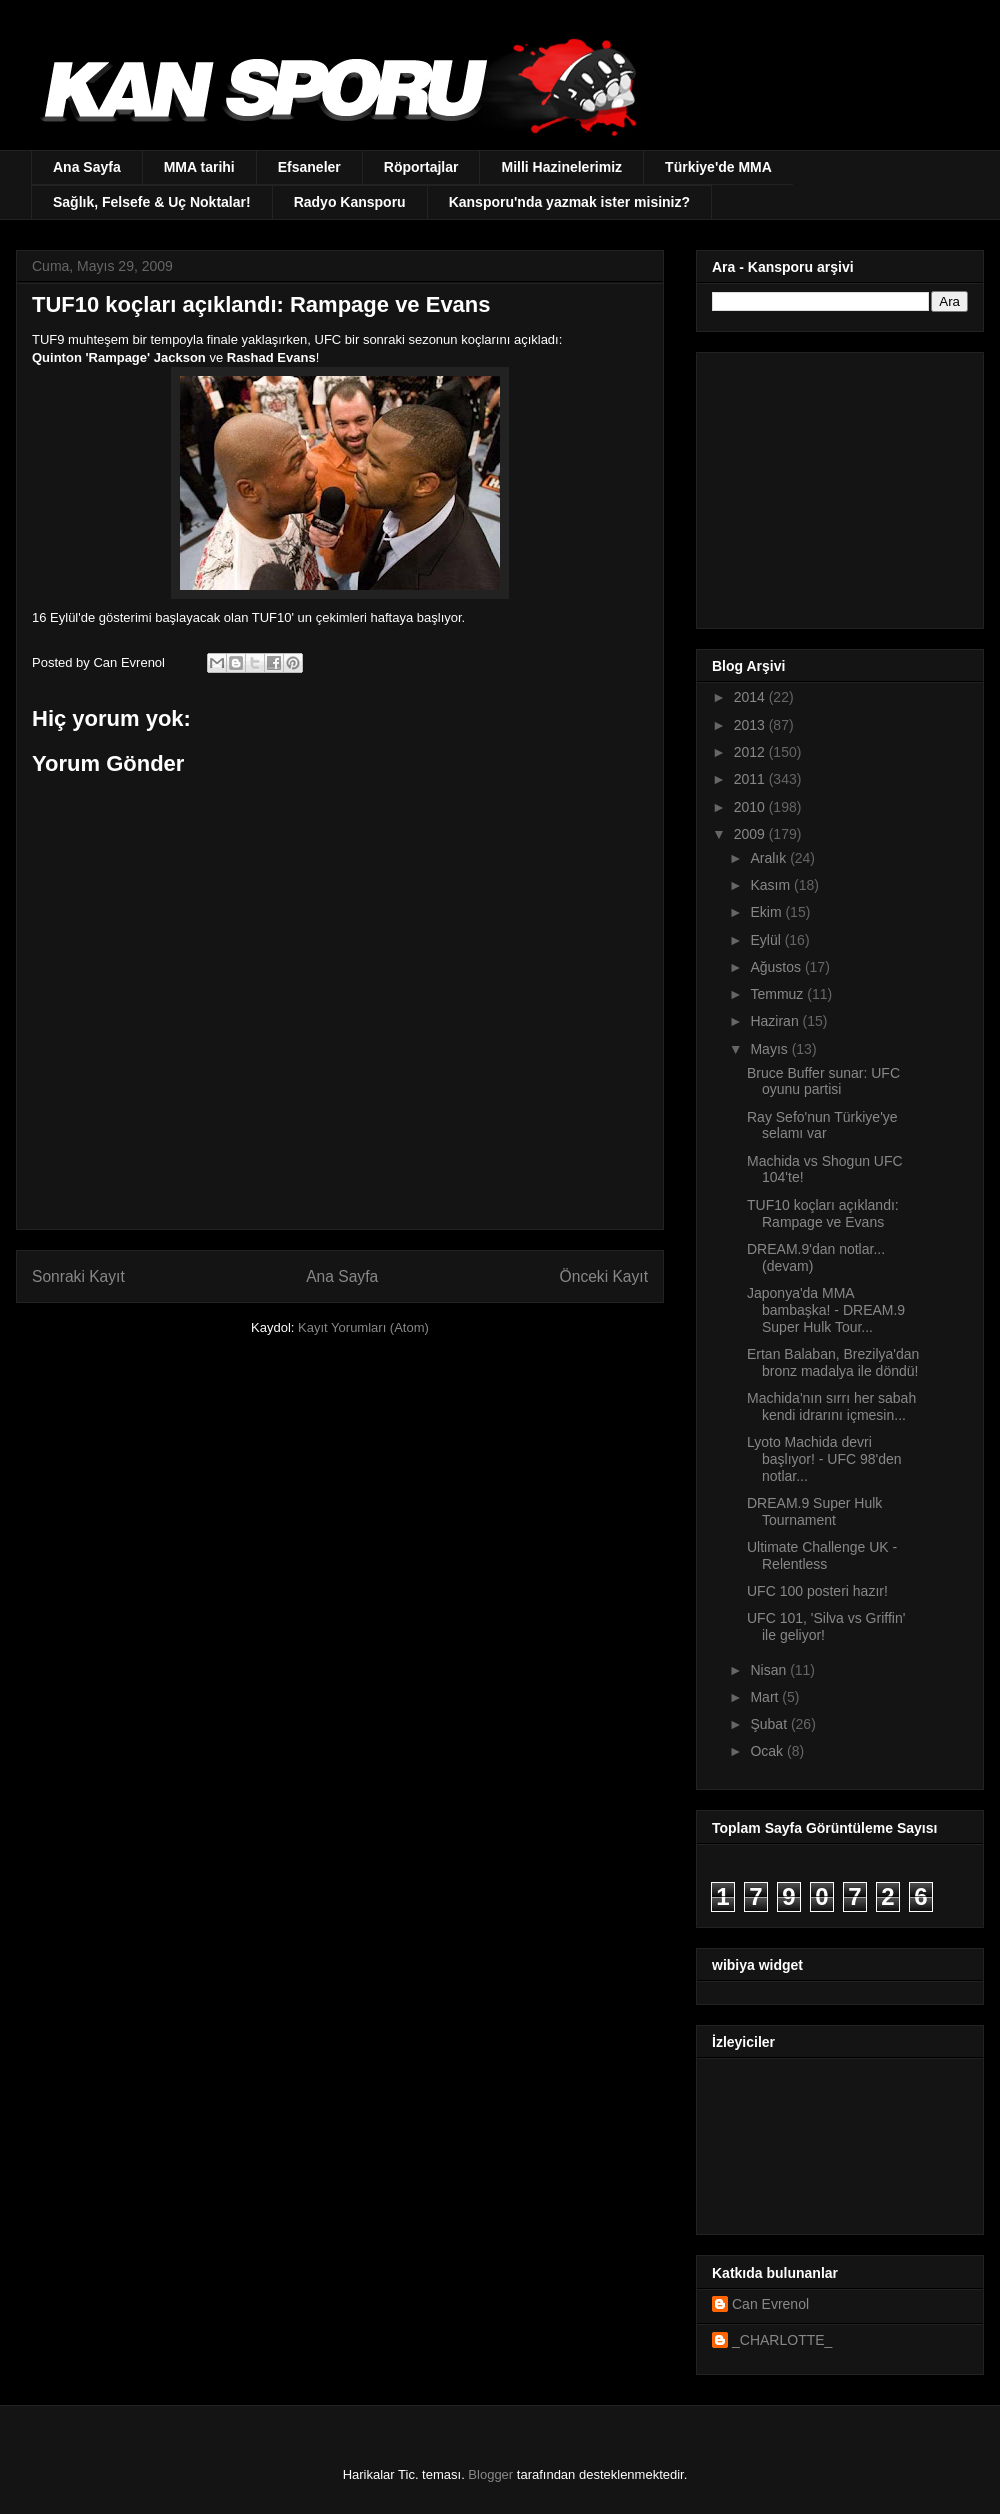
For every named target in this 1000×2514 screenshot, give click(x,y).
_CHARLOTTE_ (782, 2340)
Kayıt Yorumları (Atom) (363, 1327)
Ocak (768, 1751)
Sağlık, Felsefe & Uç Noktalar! (152, 202)
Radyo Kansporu (350, 202)
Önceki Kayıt (604, 1276)
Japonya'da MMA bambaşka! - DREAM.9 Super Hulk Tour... (826, 1310)
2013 (751, 725)
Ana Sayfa (87, 167)
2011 (751, 779)
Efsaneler (309, 167)
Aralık (770, 858)
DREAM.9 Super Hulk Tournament (814, 1511)
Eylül (767, 940)
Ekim (767, 912)
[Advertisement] (837, 485)
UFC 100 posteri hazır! (817, 1591)
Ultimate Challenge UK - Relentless (822, 1555)
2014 (751, 697)
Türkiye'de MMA (718, 167)
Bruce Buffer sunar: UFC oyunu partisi (823, 1081)
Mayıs (770, 1049)
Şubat (770, 1724)
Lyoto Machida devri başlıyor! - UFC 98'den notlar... (824, 1459)
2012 (751, 752)
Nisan (770, 1670)
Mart (766, 1697)
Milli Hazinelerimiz (561, 167)
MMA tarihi (199, 167)
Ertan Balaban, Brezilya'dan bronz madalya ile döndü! (833, 1362)
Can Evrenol (770, 2304)
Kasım (772, 885)
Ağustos (777, 967)
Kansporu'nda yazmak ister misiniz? (569, 202)
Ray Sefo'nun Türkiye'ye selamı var (822, 1125)
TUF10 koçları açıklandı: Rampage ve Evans (823, 1213)
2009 (751, 834)
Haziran (776, 1021)
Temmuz (778, 994)
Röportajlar (421, 167)
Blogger (490, 2474)
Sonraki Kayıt (78, 1276)
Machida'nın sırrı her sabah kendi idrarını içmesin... (831, 1406)
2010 (751, 807)
